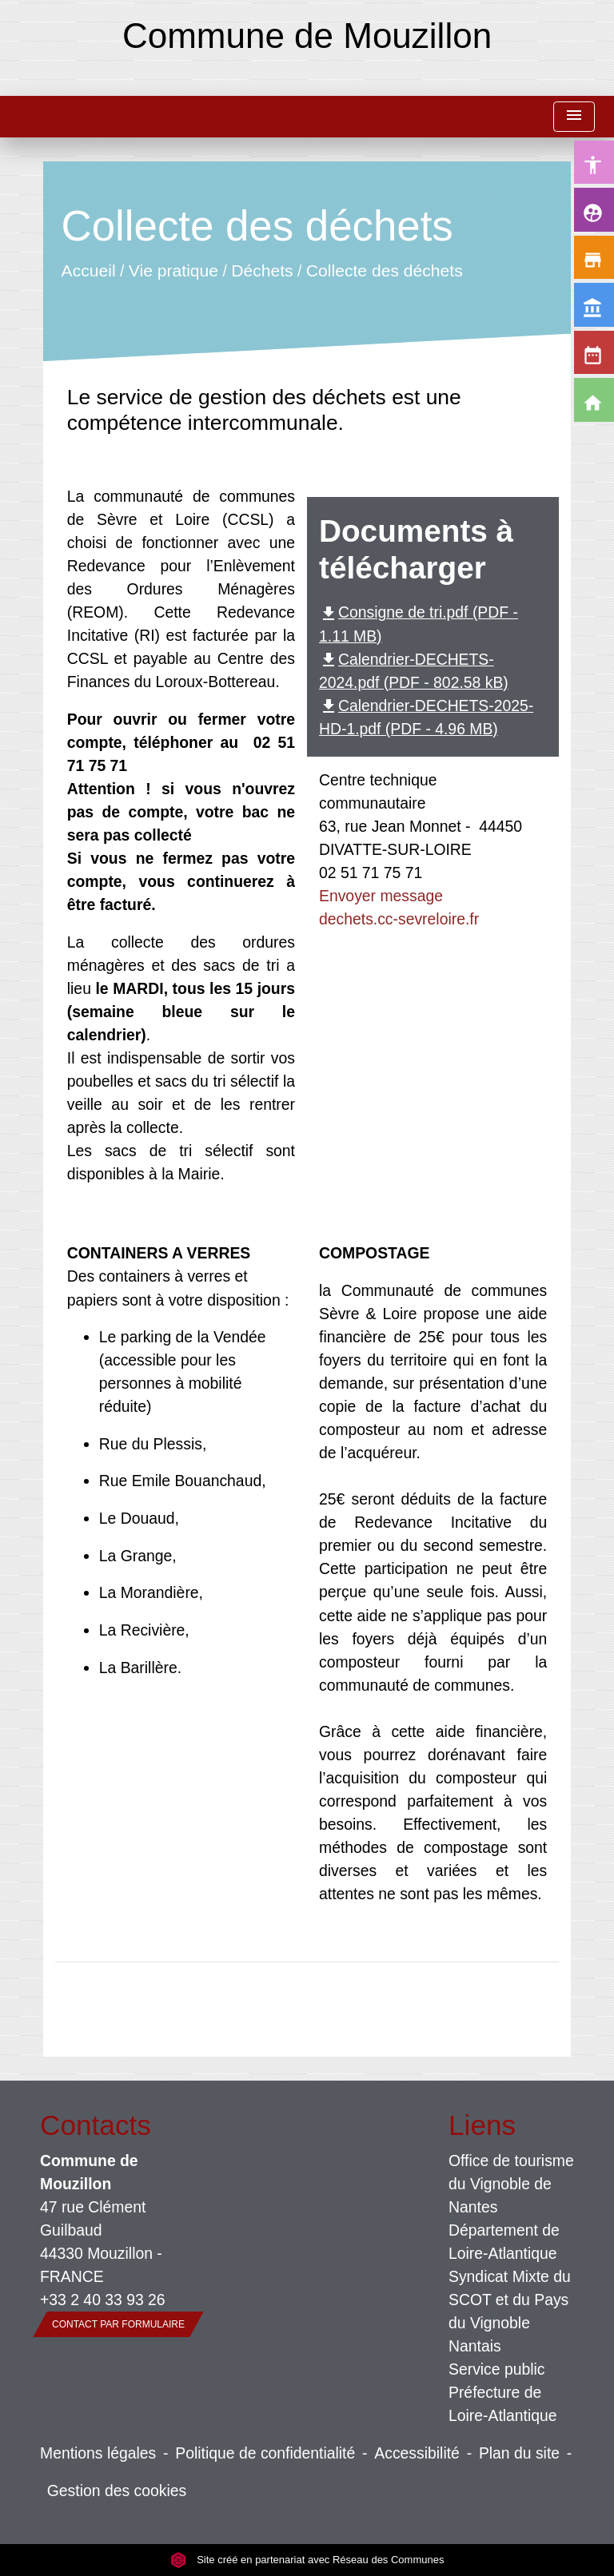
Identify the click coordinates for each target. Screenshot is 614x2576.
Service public (497, 2369)
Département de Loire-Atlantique (504, 2241)
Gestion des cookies (116, 2490)
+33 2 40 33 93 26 (102, 2299)
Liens (482, 2125)
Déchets (262, 270)
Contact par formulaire (118, 2324)
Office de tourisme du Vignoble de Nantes (511, 2184)
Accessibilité (417, 2453)
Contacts (95, 2125)
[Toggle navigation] (574, 117)
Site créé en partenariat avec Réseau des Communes (307, 2560)
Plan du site (519, 2453)
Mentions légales (98, 2453)
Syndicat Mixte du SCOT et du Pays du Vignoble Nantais (510, 2311)
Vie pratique (173, 270)
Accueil (88, 270)
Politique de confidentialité (265, 2453)
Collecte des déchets (384, 270)
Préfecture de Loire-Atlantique (503, 2403)
